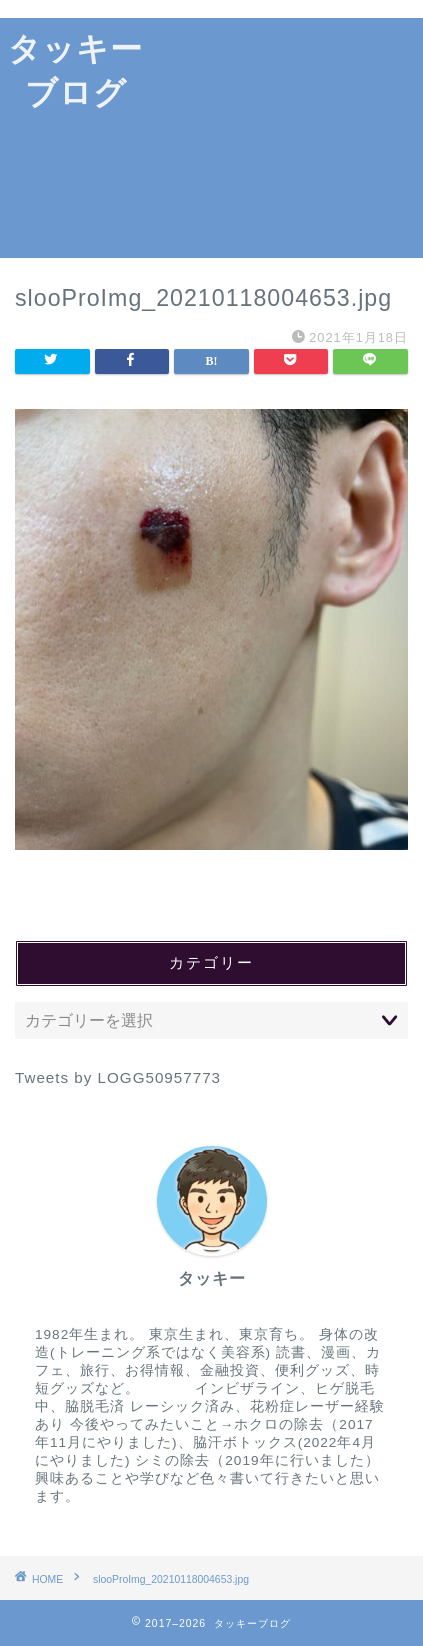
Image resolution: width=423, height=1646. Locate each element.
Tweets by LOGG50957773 (118, 1077)
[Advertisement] (287, 138)
